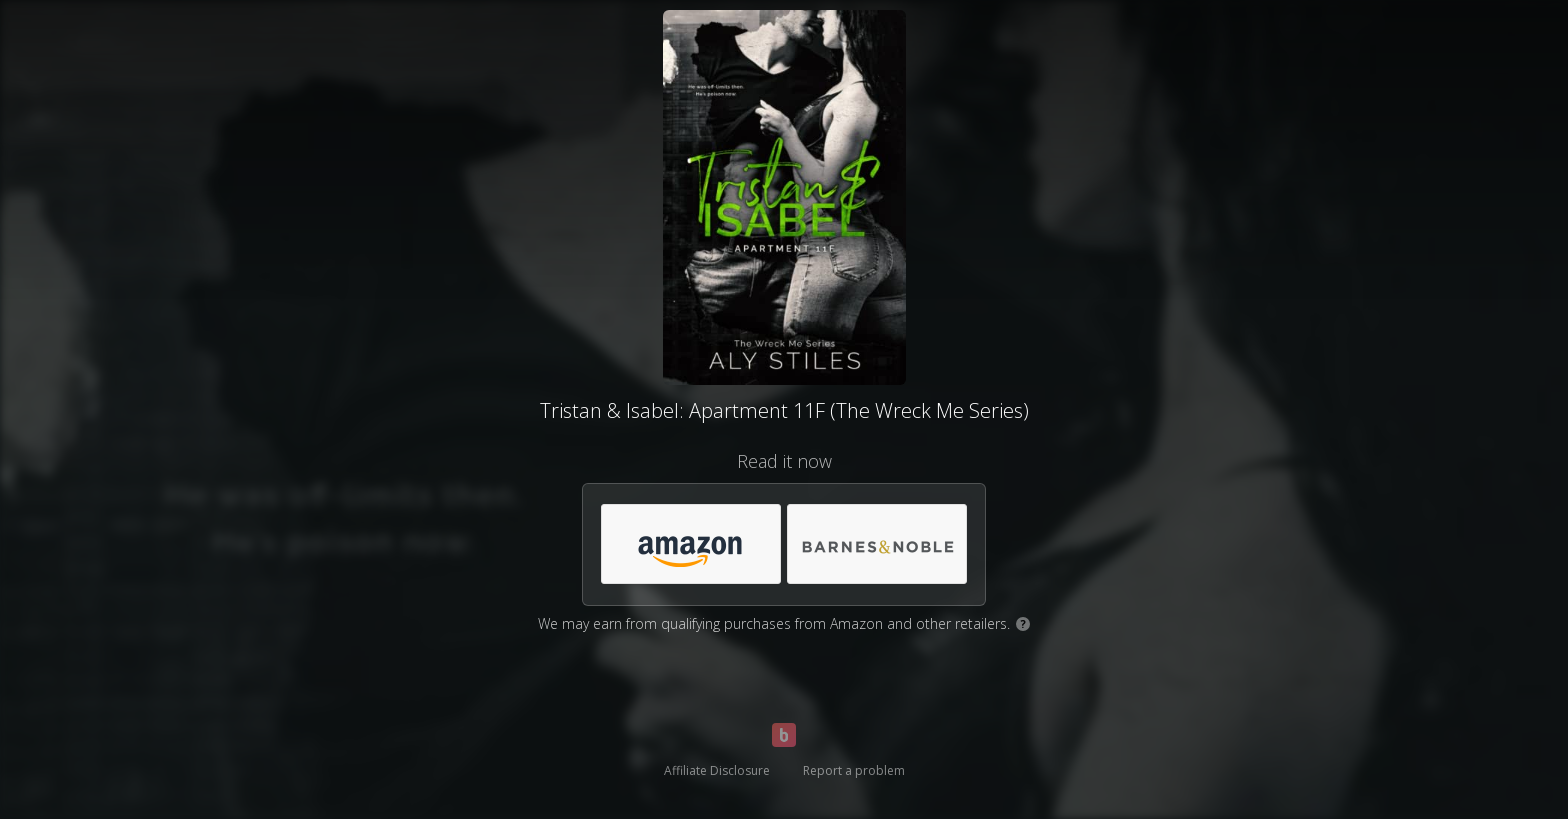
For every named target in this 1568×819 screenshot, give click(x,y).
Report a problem (854, 770)
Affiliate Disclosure (717, 770)
